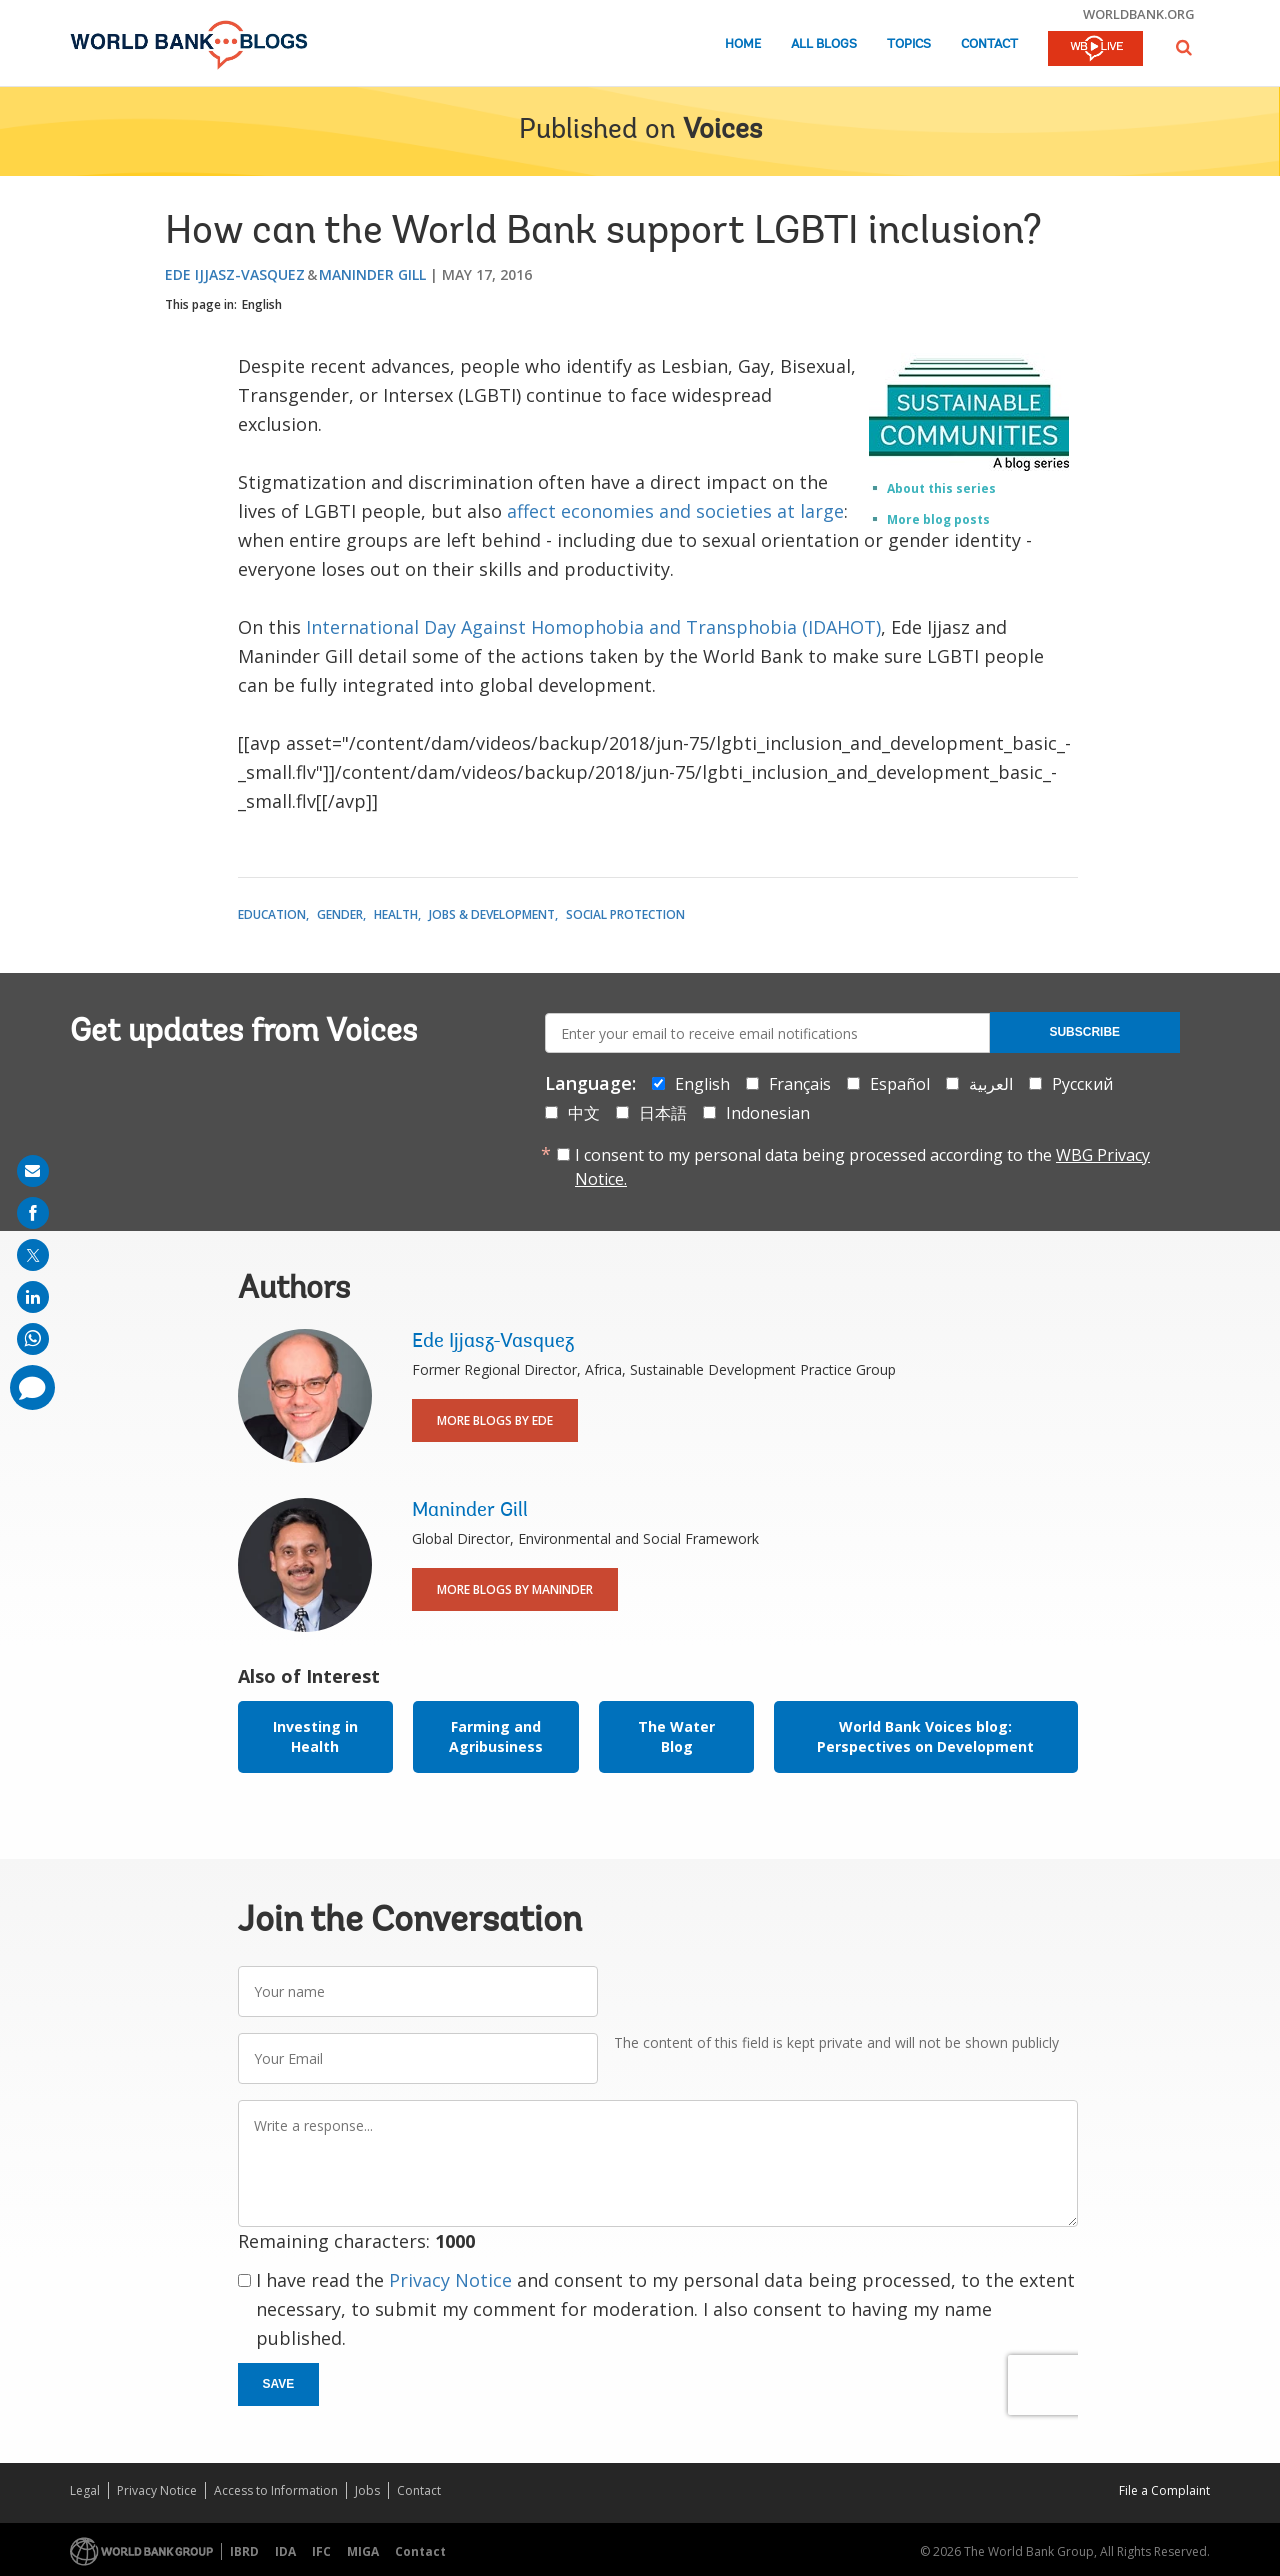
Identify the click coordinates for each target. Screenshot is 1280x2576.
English (262, 304)
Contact (989, 44)
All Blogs (824, 44)
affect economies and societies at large (675, 511)
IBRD (244, 2551)
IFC (321, 2551)
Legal (85, 2490)
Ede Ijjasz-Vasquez (235, 274)
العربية (991, 1084)
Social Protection (625, 914)
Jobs (367, 2490)
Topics (909, 44)
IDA (285, 2551)
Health (396, 914)
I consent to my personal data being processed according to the (862, 1167)
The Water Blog (676, 1736)
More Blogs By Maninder (515, 1589)
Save (279, 2384)
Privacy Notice (450, 2280)
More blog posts (938, 519)
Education (272, 914)
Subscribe (1084, 1032)
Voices (722, 131)
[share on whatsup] (33, 1339)
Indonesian (768, 1113)
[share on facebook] (33, 1213)
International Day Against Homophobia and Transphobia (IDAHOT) (593, 627)
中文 (584, 1113)
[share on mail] (33, 1171)
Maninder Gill (372, 274)
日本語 (663, 1113)
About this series (941, 488)
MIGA (363, 2551)
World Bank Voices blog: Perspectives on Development (925, 1736)
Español (900, 1084)
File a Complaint (1164, 2490)
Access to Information (276, 2490)
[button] (1184, 47)
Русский (1082, 1084)
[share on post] (33, 1255)
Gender (340, 914)
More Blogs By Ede (495, 1420)
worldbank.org (1139, 14)
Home (743, 44)
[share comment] (32, 1387)
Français (800, 1084)
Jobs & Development (492, 914)
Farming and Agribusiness (496, 1736)
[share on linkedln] (33, 1297)
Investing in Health (315, 1736)
